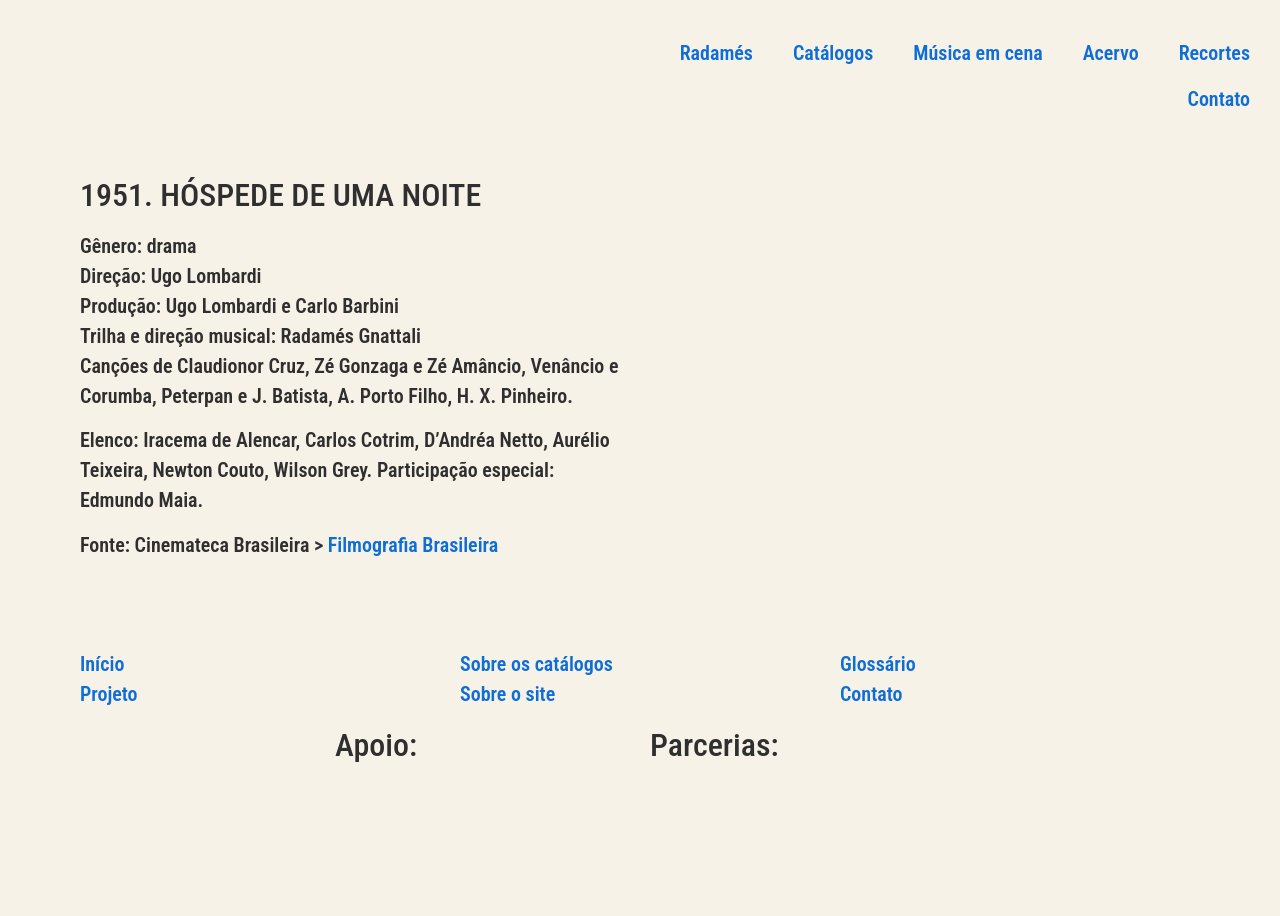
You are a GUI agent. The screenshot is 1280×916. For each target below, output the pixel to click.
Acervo (1111, 53)
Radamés (716, 53)
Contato (1219, 99)
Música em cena (977, 53)
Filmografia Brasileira (413, 545)
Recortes (1214, 53)
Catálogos (833, 53)
